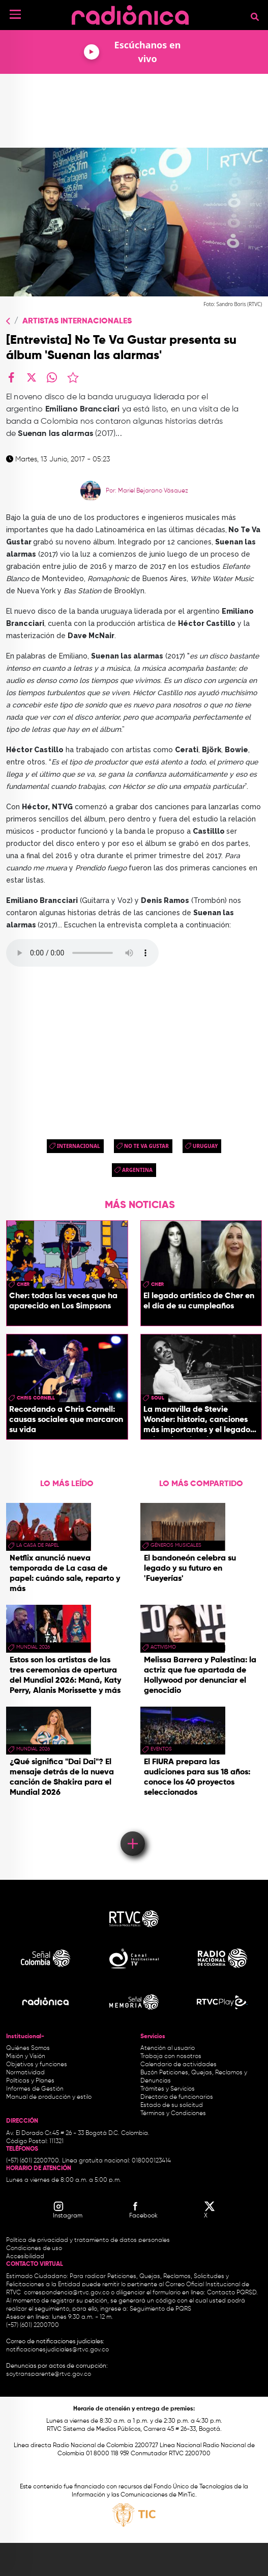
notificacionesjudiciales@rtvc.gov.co (57, 2350)
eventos (161, 1748)
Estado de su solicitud (171, 2105)
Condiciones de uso (34, 2248)
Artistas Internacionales (77, 321)
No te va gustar (146, 1145)
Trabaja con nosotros (170, 2056)
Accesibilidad (26, 2257)
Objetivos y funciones (36, 2065)
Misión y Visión (25, 2056)
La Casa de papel (37, 1545)
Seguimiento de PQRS (160, 2309)
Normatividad (25, 2073)
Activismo (163, 1647)
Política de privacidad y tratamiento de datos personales (88, 2240)
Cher (23, 1284)
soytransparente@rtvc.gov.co (48, 2374)
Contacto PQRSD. (232, 2293)
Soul (157, 1398)
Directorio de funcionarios (176, 2097)
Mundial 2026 (33, 1647)
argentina (137, 1169)
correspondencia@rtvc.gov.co (66, 2293)
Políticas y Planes (30, 2081)
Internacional (78, 1145)
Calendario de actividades (178, 2065)
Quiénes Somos (28, 2048)
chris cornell (36, 1398)
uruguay (205, 1145)
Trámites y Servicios (167, 2089)
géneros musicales (176, 1545)
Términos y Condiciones (173, 2114)
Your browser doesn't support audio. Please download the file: (82, 953)
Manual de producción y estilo (49, 2097)
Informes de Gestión (35, 2089)
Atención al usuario (167, 2048)
